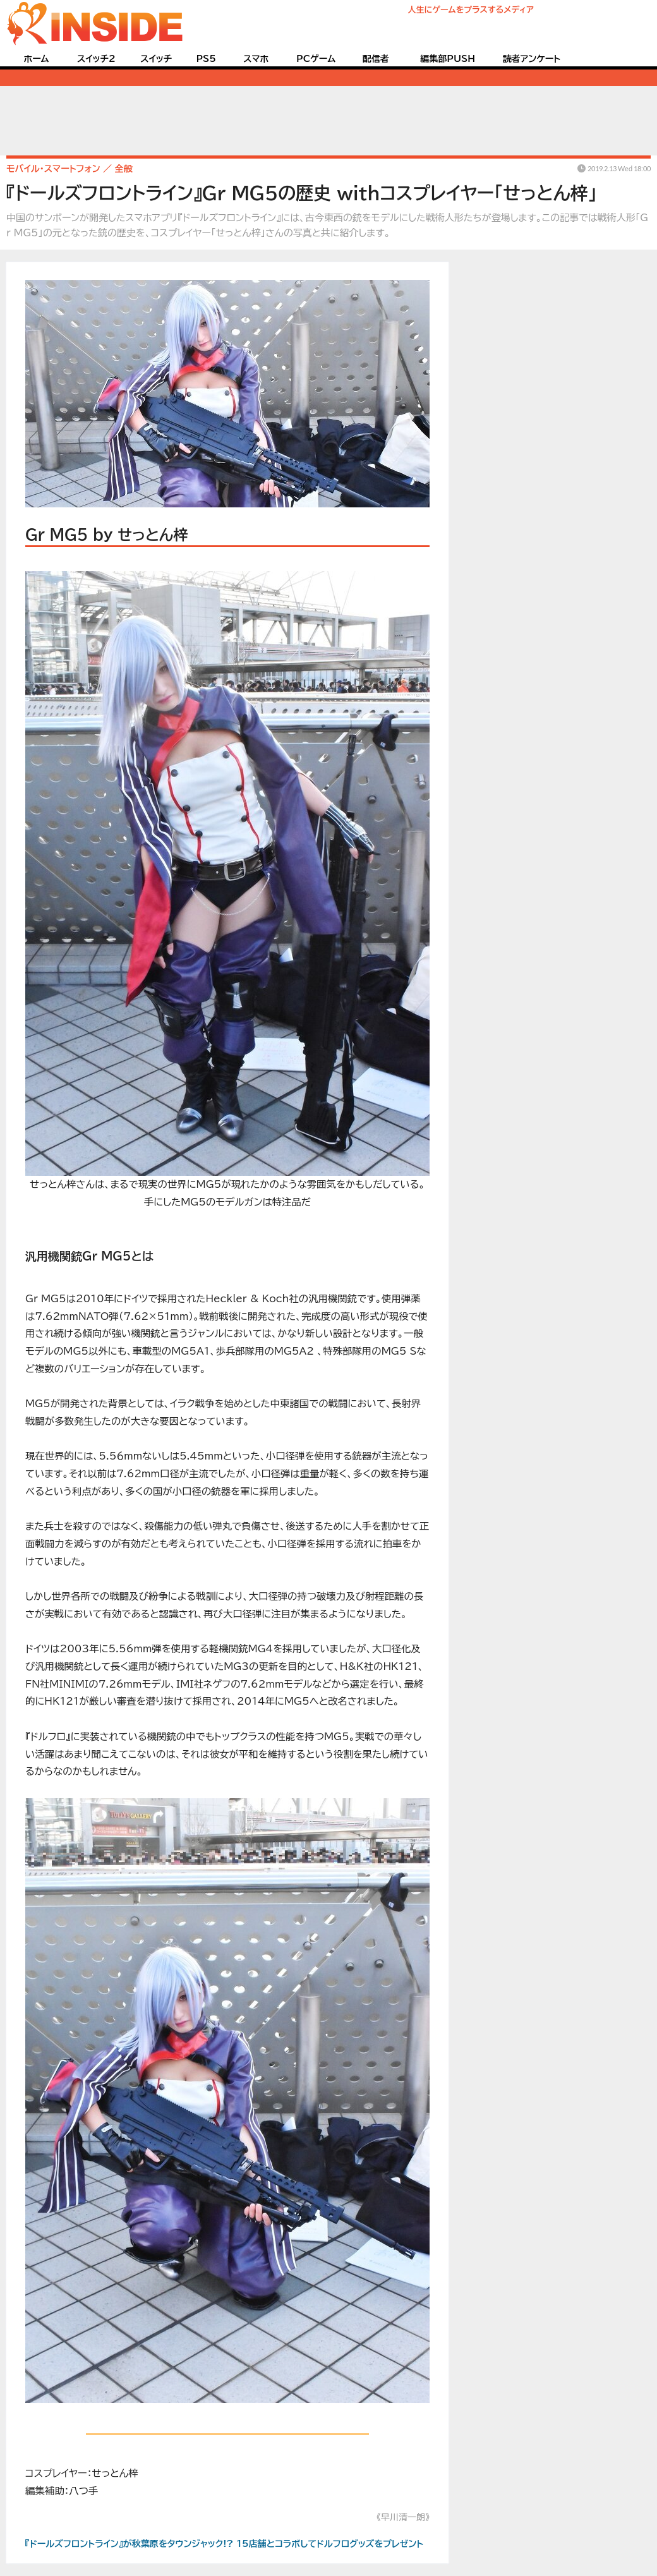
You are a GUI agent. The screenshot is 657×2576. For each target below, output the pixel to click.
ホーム (36, 58)
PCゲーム (315, 58)
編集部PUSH (447, 58)
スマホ (255, 58)
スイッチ (156, 58)
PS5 (206, 58)
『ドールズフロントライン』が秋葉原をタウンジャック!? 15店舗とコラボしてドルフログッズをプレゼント (224, 2543)
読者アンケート (532, 58)
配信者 (376, 58)
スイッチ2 (96, 58)
